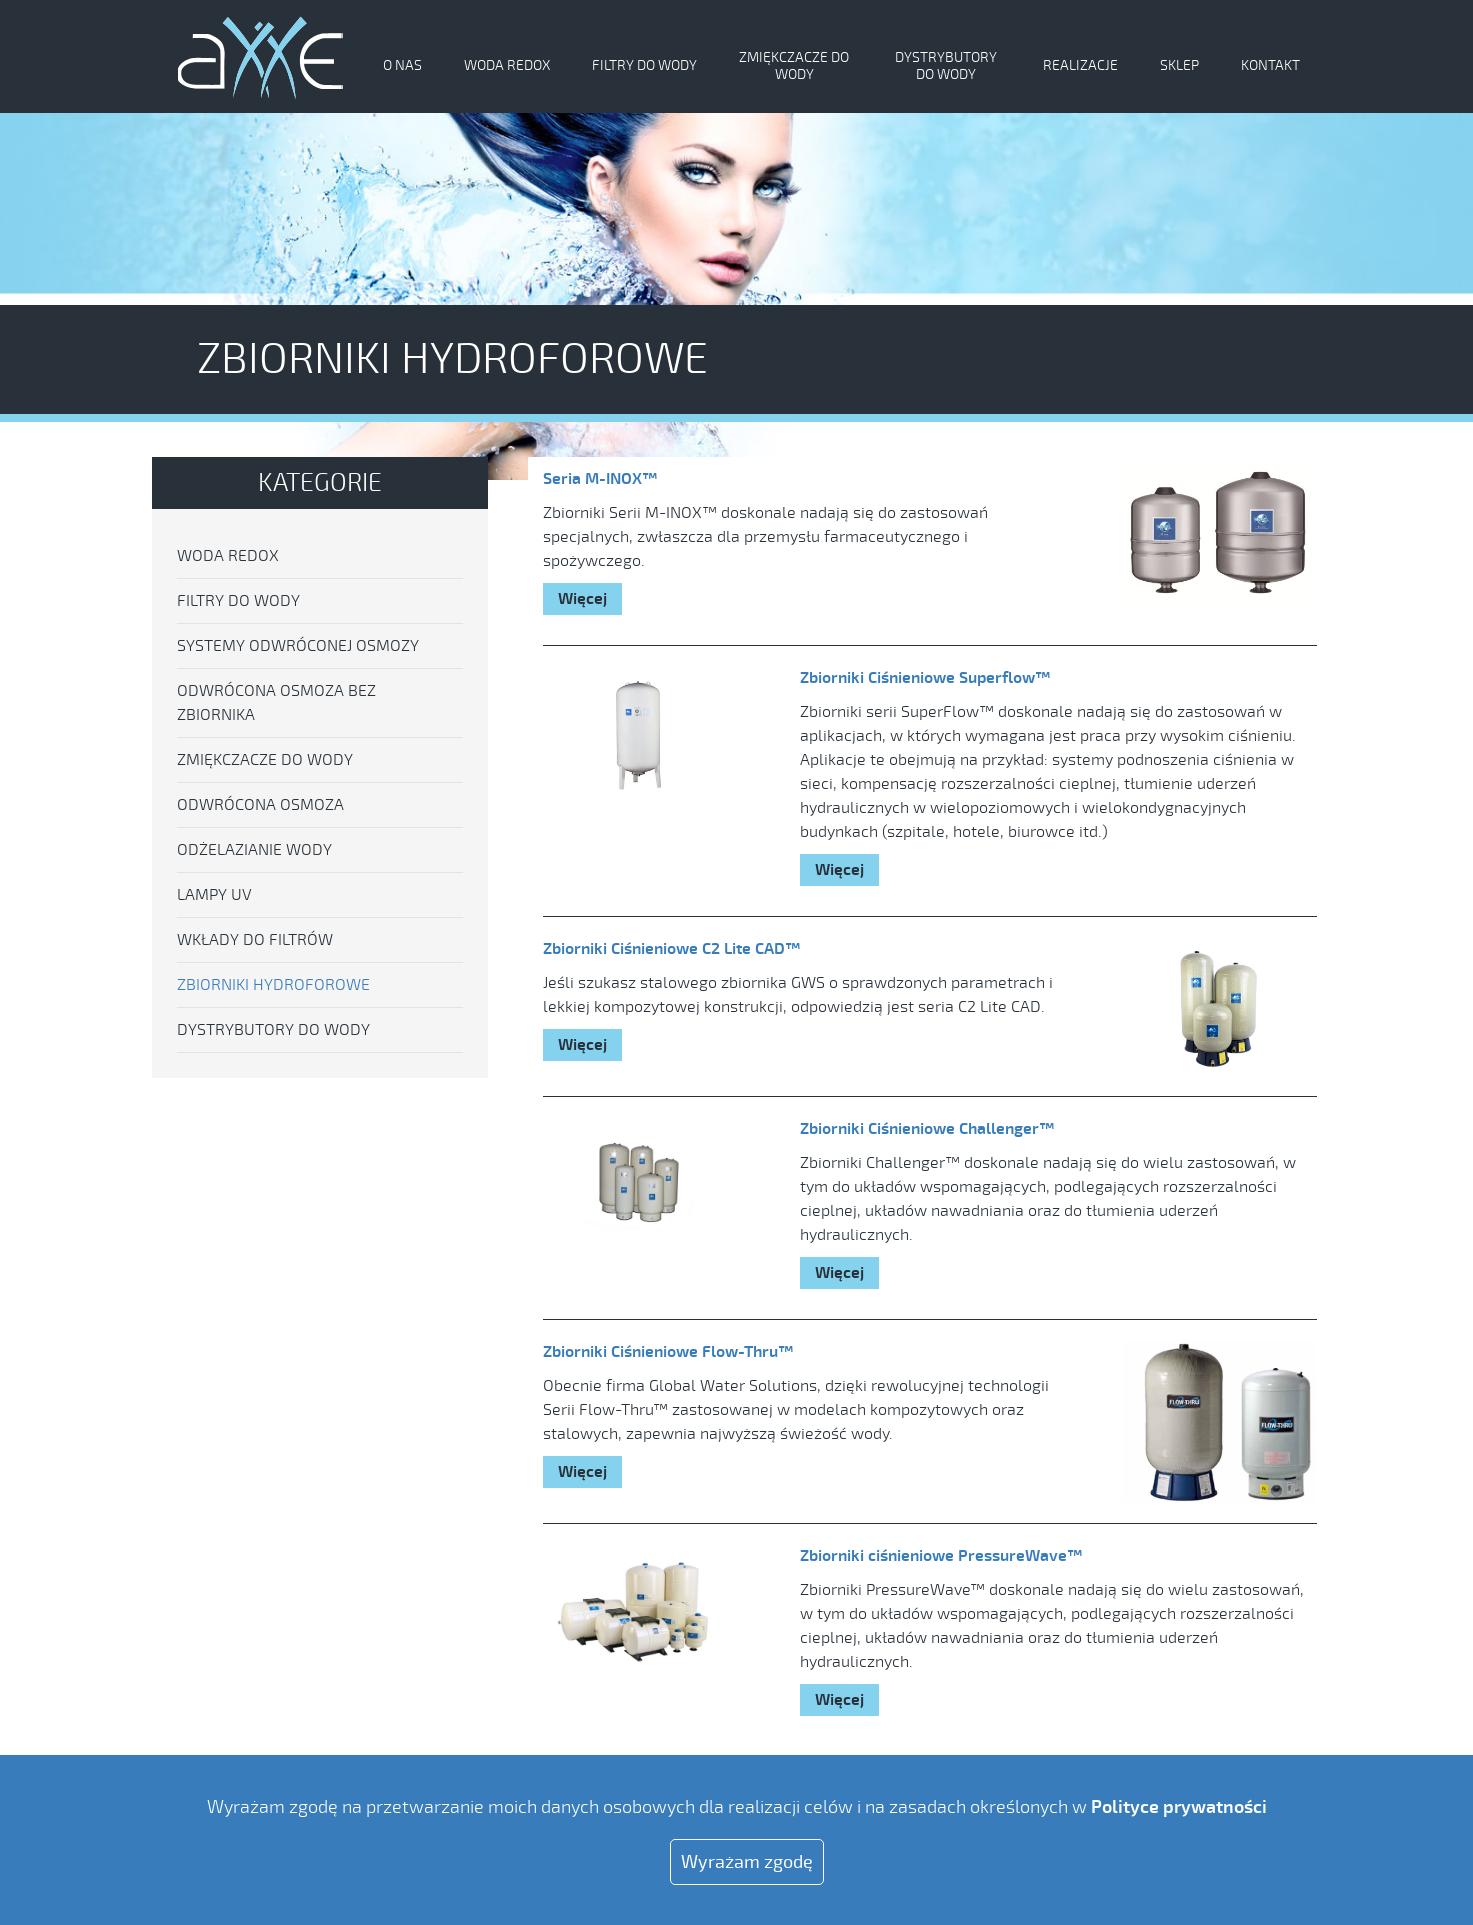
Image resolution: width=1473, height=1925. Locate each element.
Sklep (1179, 65)
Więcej (582, 599)
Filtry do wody (644, 65)
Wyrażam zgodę (747, 1862)
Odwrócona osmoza (260, 805)
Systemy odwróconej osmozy (298, 646)
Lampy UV (214, 895)
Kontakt (1270, 65)
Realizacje (1080, 65)
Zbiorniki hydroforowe (273, 985)
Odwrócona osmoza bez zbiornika (276, 703)
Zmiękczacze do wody (794, 66)
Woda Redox (507, 65)
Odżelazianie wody (254, 850)
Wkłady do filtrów (255, 940)
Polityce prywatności (1179, 1807)
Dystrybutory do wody (946, 66)
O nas (402, 65)
